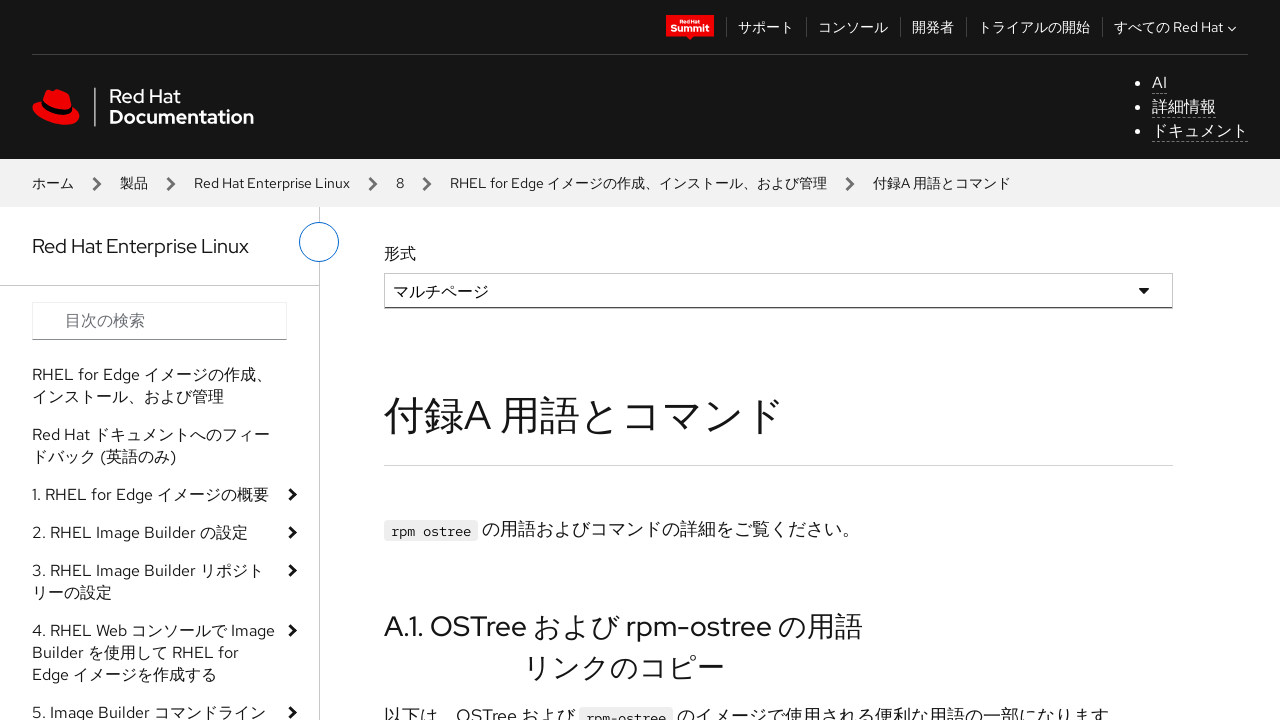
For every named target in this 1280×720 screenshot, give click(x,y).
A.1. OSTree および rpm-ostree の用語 (623, 626)
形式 (400, 253)
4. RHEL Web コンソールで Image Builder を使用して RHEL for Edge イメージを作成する (153, 652)
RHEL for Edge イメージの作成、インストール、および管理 (638, 183)
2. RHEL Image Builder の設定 (140, 532)
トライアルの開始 (1034, 27)
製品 (134, 183)
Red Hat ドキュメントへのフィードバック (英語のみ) (151, 445)
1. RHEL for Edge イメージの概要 (150, 494)
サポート (766, 27)
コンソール (853, 27)
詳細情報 (1184, 106)
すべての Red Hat (1177, 27)
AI (1159, 82)
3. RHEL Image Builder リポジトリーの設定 (148, 581)
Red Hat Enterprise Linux (272, 183)
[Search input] (159, 321)
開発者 (933, 27)
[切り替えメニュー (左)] (319, 242)
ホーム (53, 183)
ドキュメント (1200, 130)
